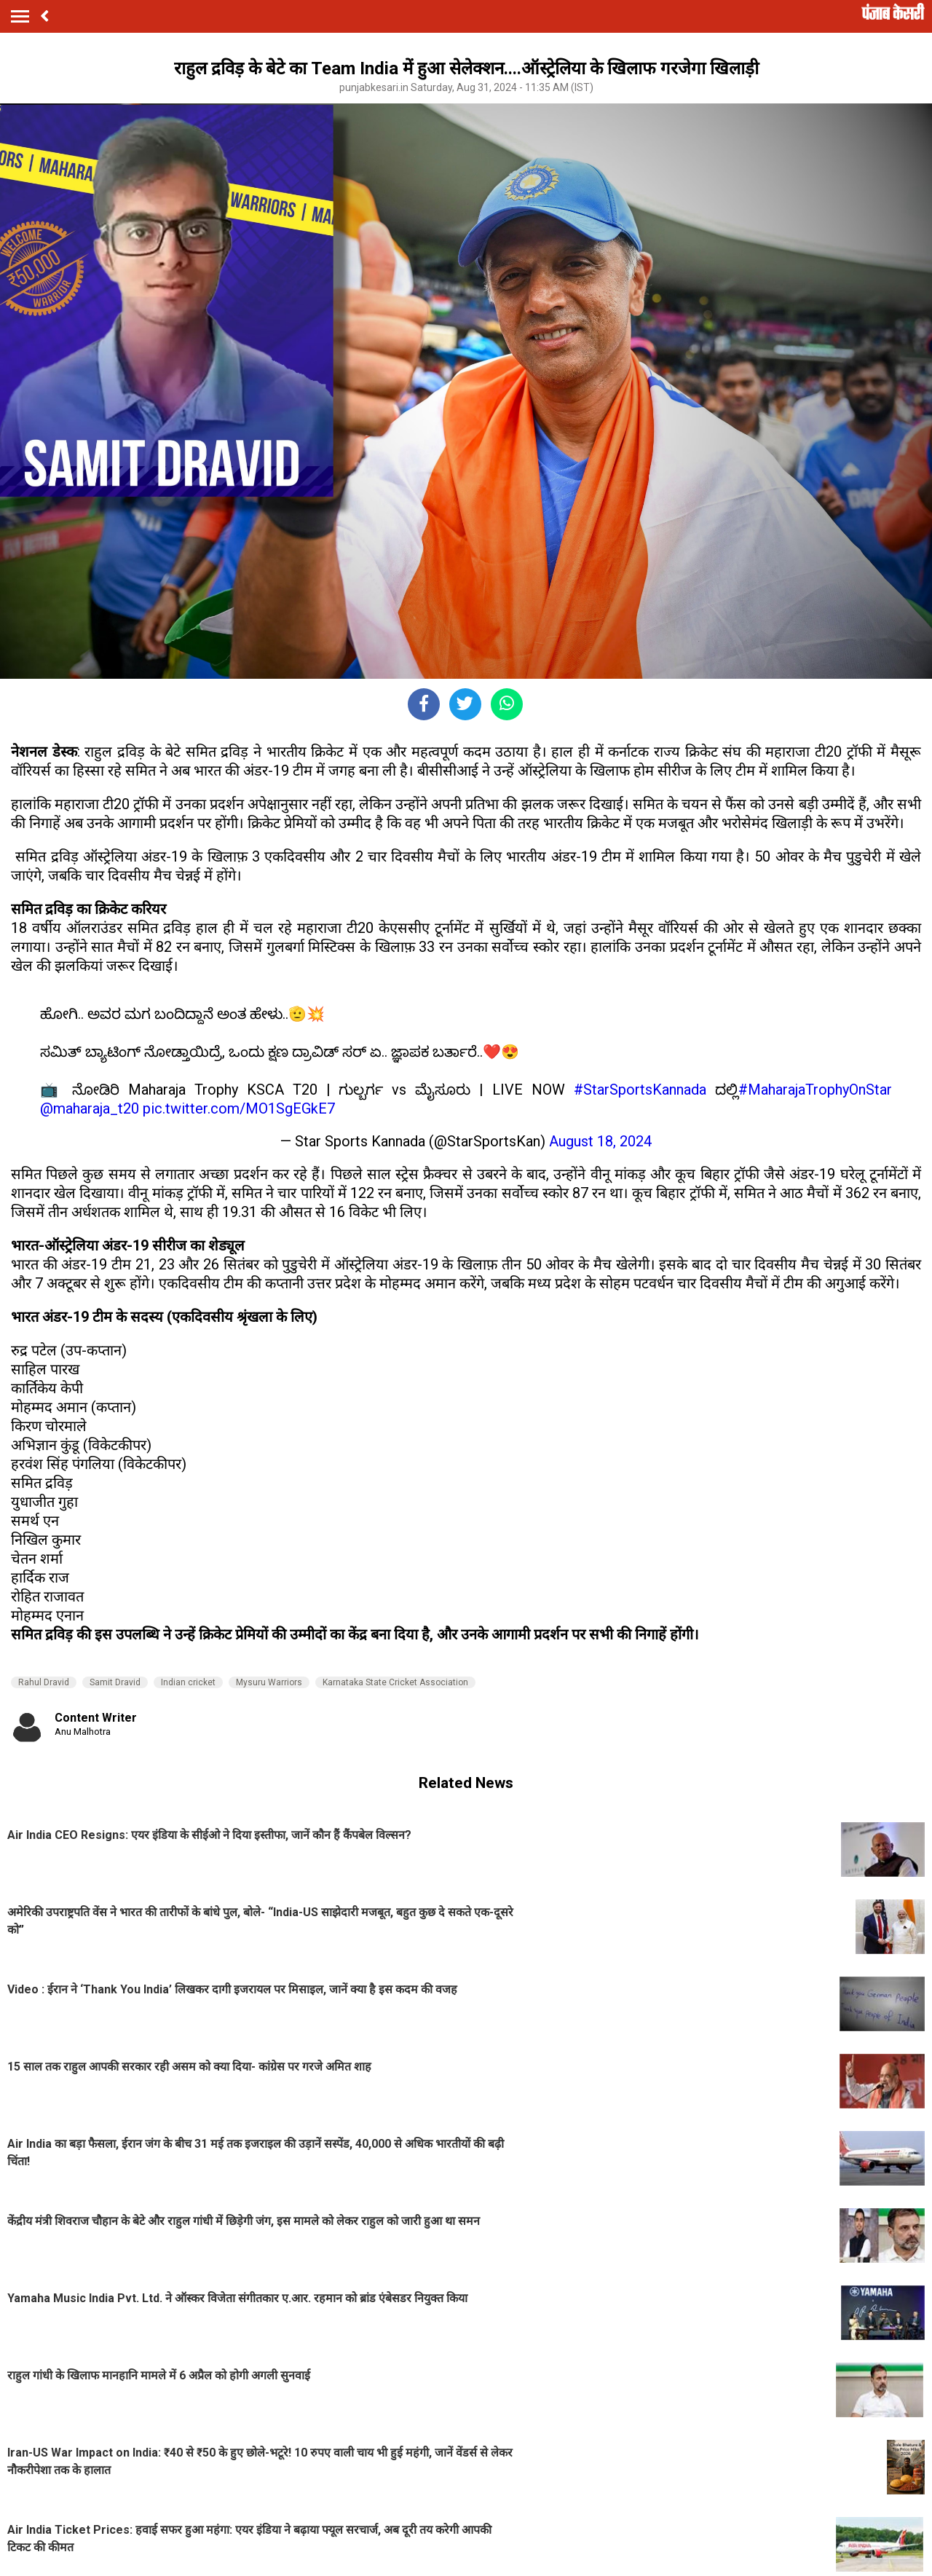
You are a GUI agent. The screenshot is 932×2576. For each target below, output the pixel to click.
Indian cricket (188, 1682)
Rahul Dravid (43, 1682)
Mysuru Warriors (269, 1682)
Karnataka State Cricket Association (395, 1682)
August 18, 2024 (600, 1141)
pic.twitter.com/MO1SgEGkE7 (239, 1108)
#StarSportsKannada (640, 1089)
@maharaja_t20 (89, 1108)
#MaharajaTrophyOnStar (815, 1089)
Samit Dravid (115, 1682)
